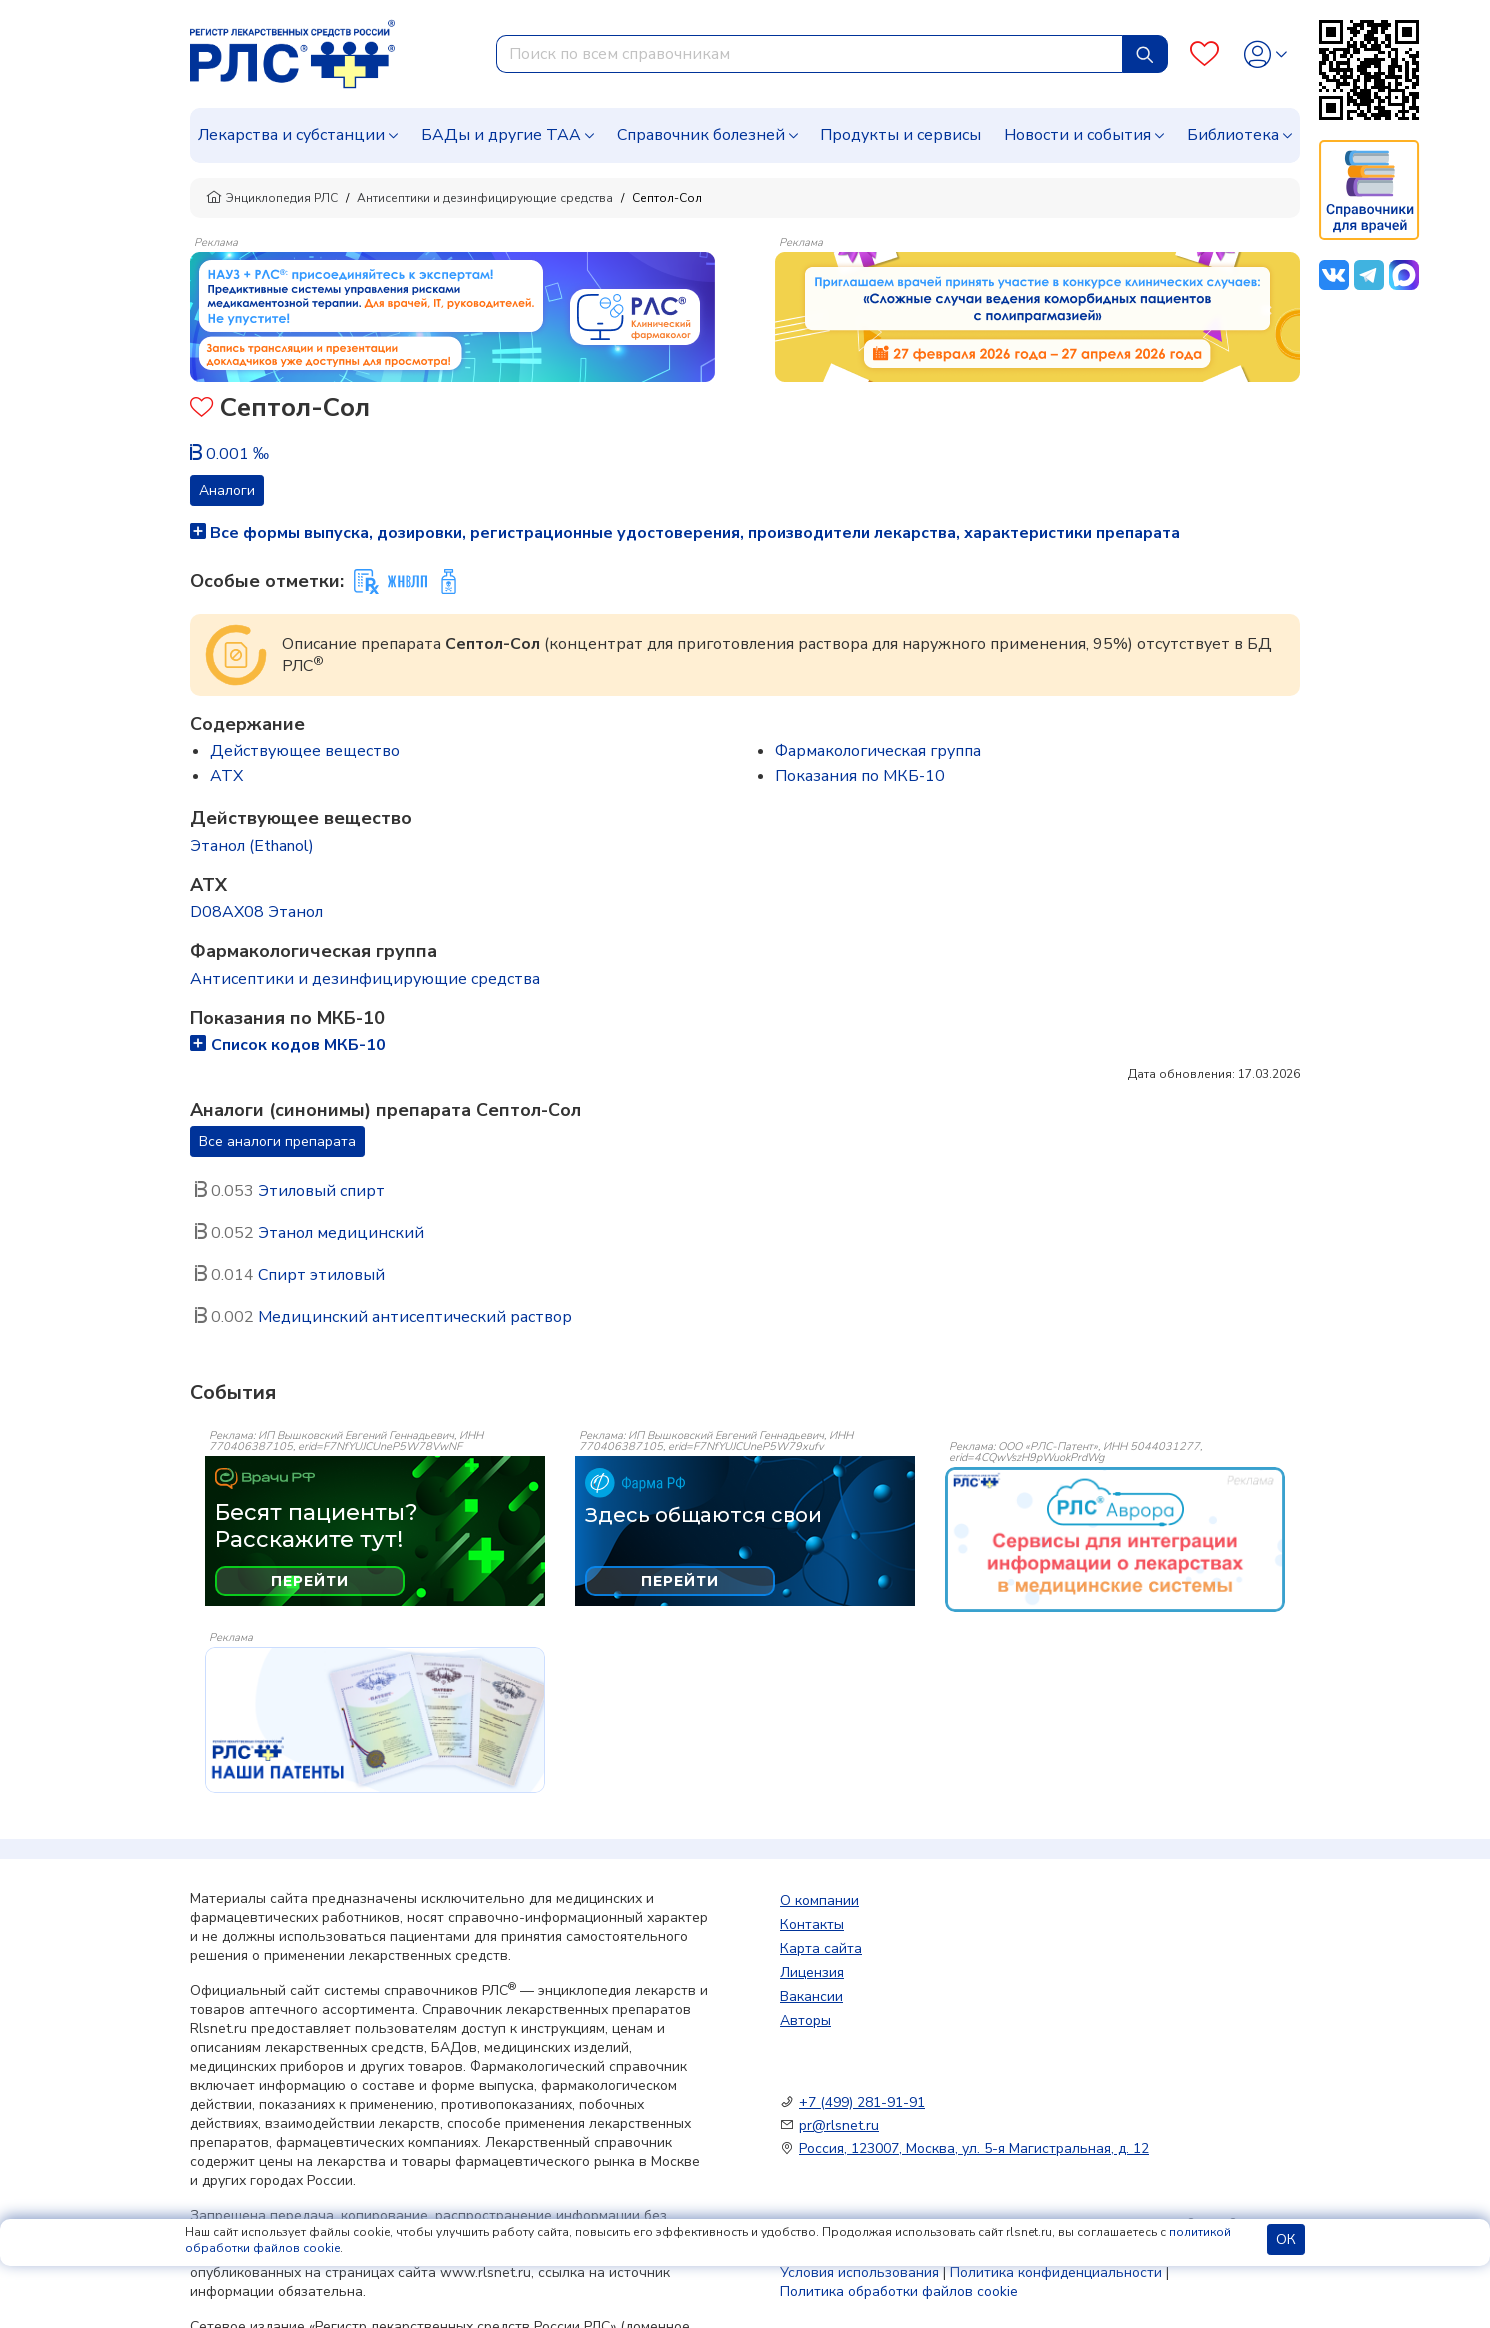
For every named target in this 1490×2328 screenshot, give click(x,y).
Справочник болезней (701, 135)
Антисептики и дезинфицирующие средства (485, 198)
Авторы (805, 2020)
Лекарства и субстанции (291, 135)
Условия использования (859, 2272)
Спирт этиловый (321, 1275)
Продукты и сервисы (900, 135)
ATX (226, 776)
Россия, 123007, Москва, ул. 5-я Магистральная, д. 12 (974, 2148)
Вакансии (811, 1996)
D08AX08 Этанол (256, 912)
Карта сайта (821, 1948)
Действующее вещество (305, 751)
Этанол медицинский (341, 1233)
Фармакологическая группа (878, 751)
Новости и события (1077, 135)
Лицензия (812, 1972)
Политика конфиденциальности (1056, 2272)
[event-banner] (1115, 1540)
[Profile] (1265, 54)
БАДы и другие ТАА (501, 135)
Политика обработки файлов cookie (899, 2291)
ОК (1286, 2239)
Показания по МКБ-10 (860, 776)
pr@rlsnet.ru (839, 2125)
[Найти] (1145, 54)
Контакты (812, 1924)
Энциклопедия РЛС (272, 198)
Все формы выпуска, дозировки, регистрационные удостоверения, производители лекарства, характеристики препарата (685, 533)
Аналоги (227, 490)
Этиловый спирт (321, 1191)
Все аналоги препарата (277, 1141)
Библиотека (1233, 135)
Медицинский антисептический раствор (415, 1317)
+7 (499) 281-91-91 (862, 2102)
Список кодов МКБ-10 (288, 1045)
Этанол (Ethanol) (252, 846)
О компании (819, 1900)
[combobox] (809, 54)
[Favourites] (1204, 54)
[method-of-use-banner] (452, 316)
